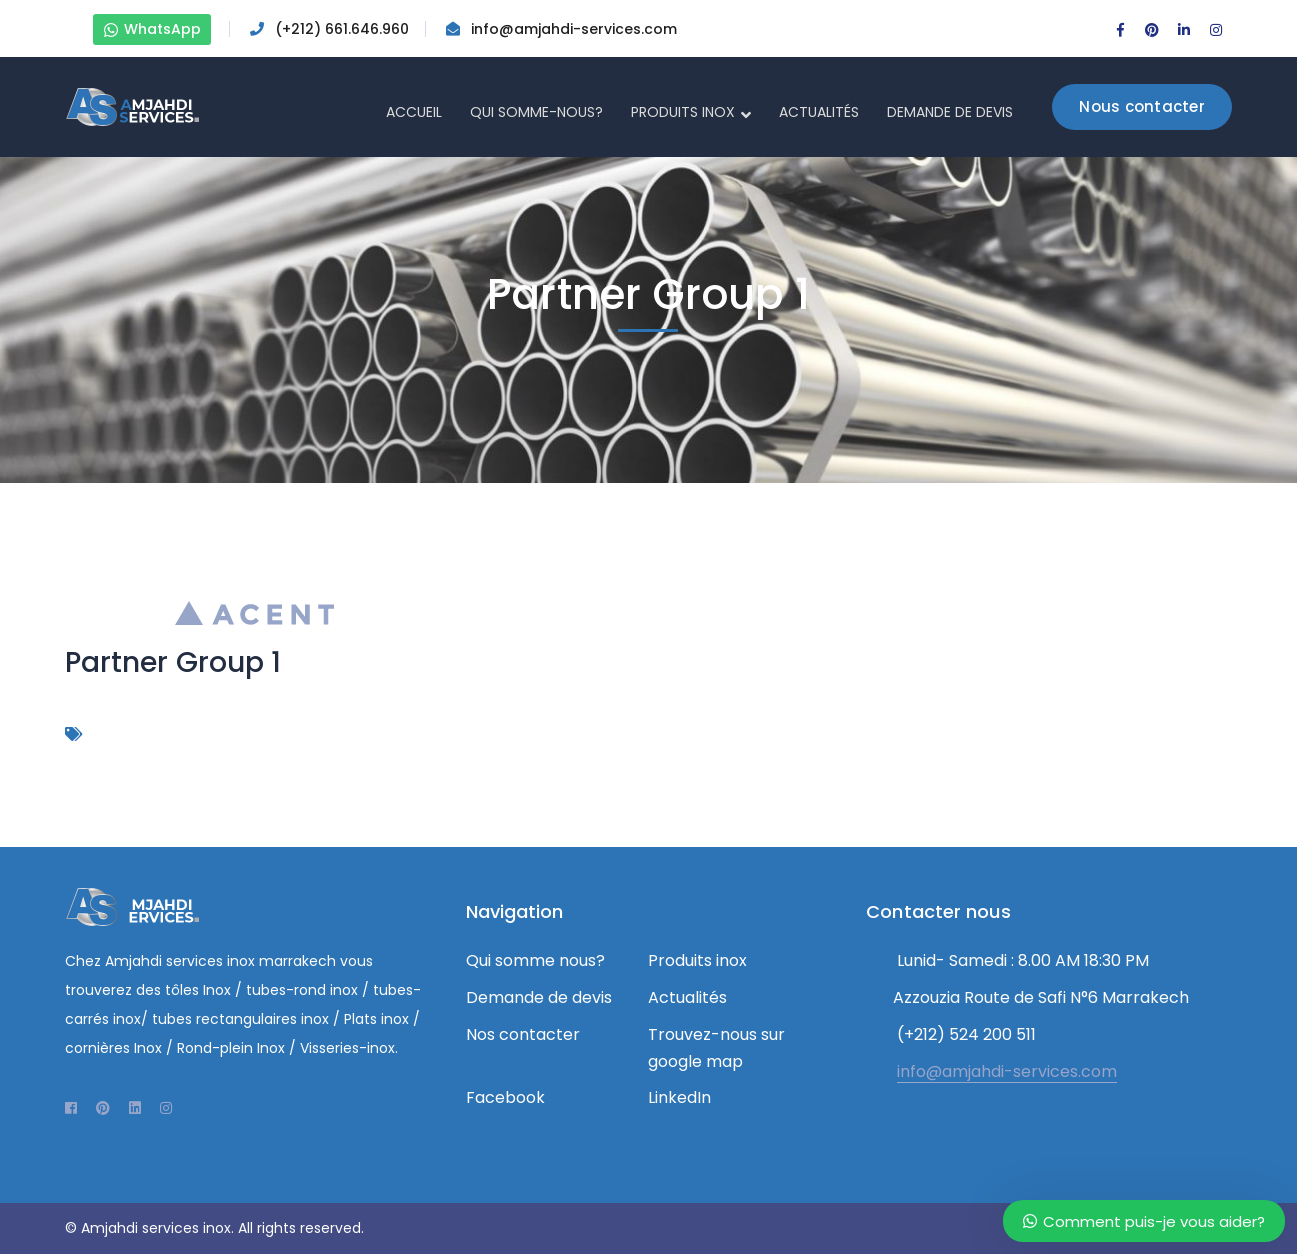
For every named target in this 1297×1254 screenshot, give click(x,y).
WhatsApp (152, 29)
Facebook (505, 1097)
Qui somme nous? (535, 960)
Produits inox (697, 960)
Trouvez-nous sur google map (716, 1048)
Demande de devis (539, 997)
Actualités (687, 997)
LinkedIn (679, 1097)
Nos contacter (523, 1034)
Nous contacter (1142, 106)
